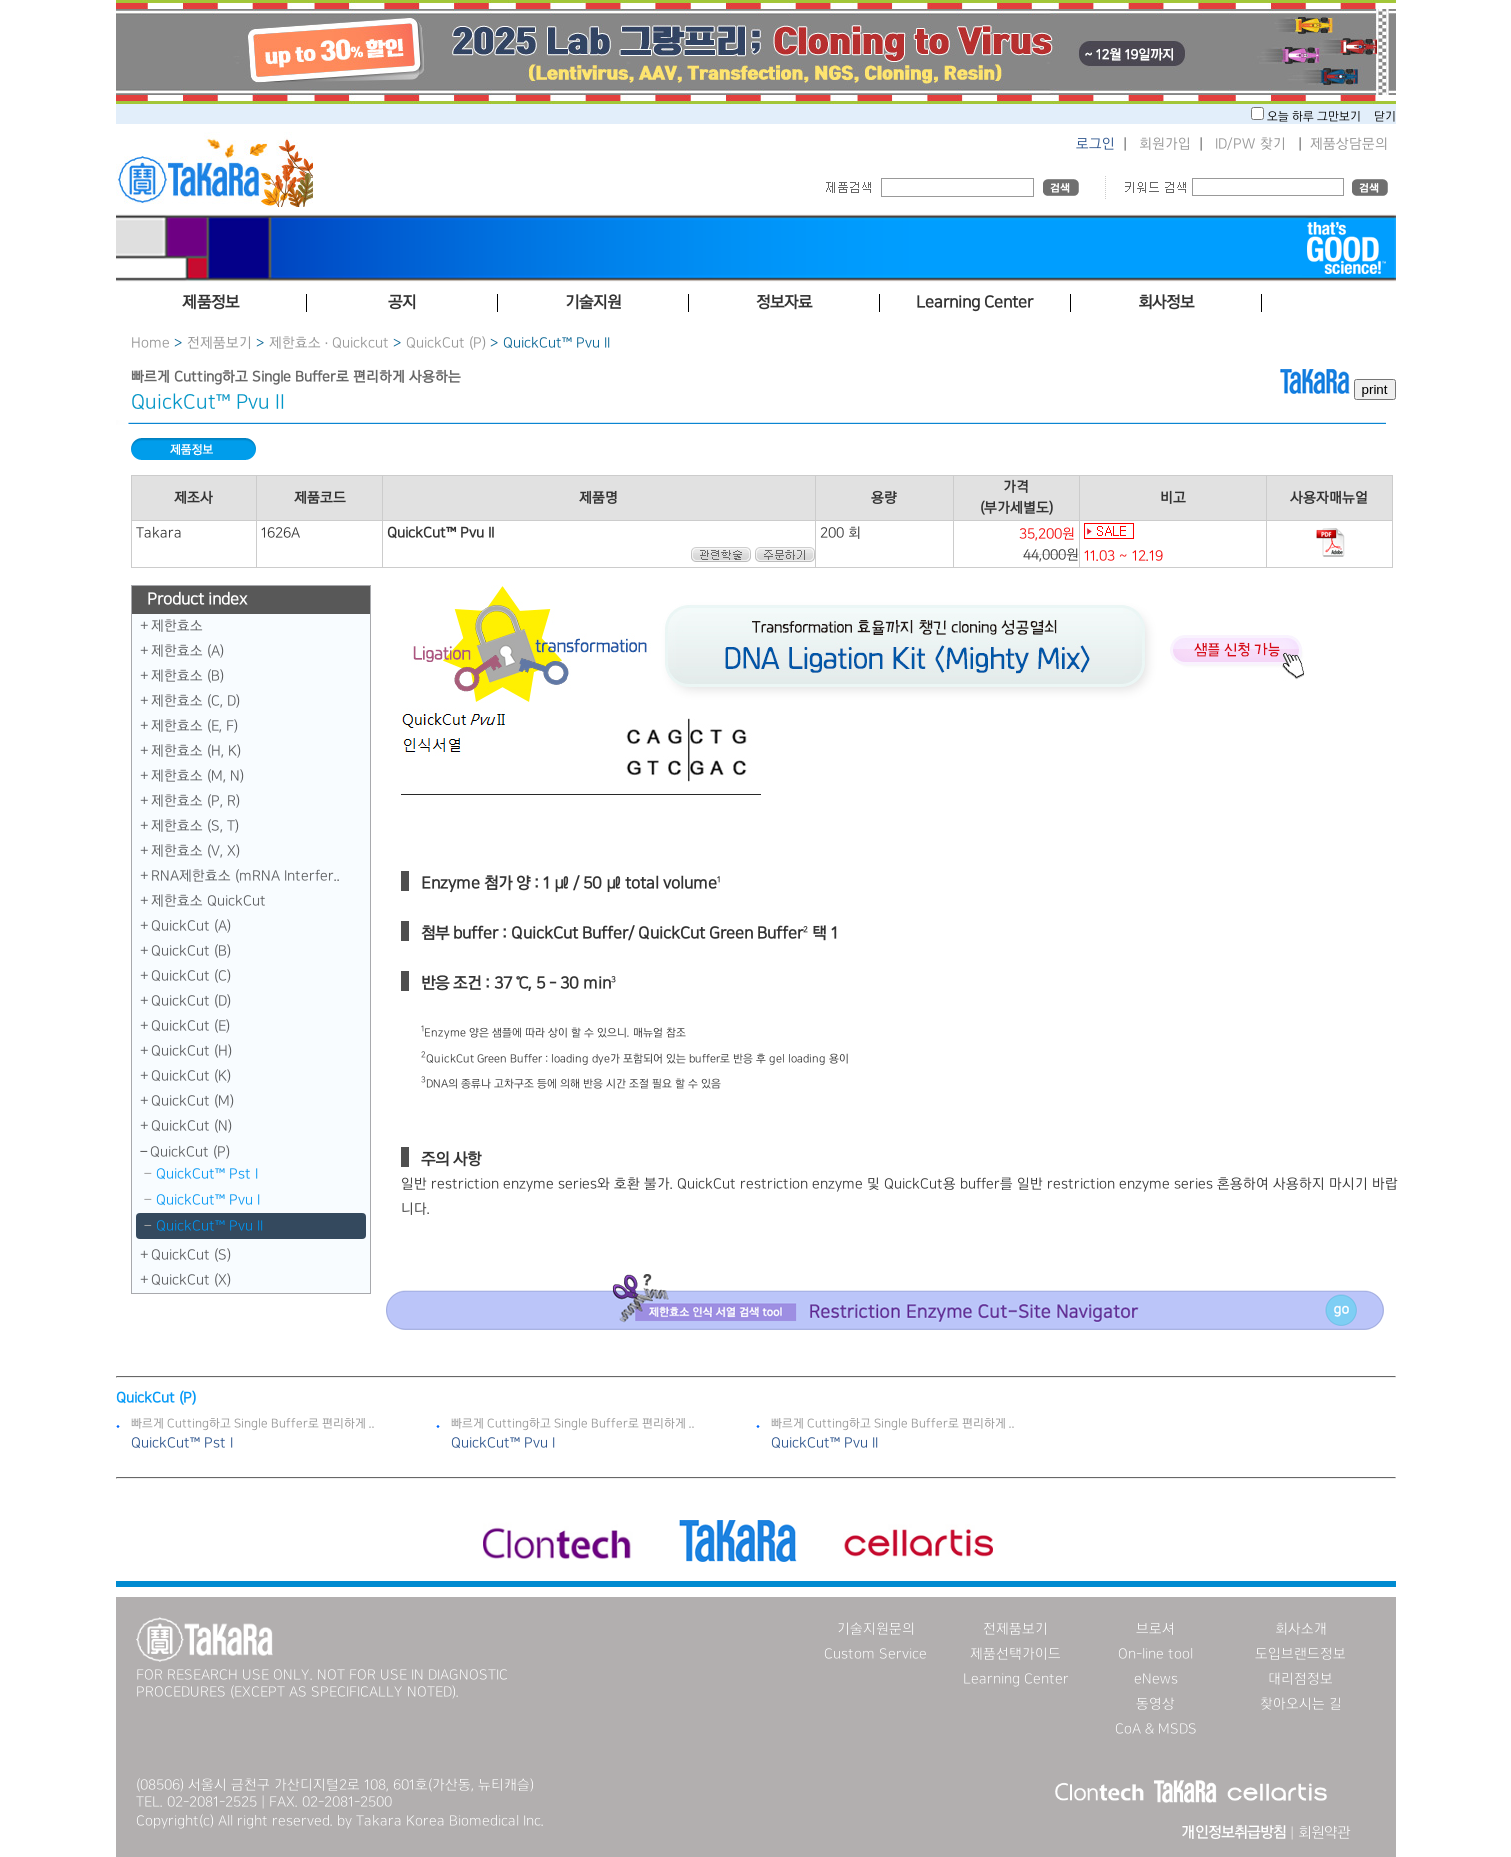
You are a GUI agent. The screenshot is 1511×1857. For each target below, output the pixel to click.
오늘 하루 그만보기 (1315, 116)
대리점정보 (1300, 1679)
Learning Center (1016, 1679)
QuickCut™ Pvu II (209, 1226)
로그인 (1095, 144)
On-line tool (1155, 1654)
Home (150, 343)
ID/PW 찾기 (1250, 144)
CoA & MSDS (1156, 1729)
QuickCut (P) (446, 343)
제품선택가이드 (1015, 1654)
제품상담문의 (1349, 144)
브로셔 (1155, 1629)
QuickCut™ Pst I (207, 1174)
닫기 (1385, 116)
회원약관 (1324, 1833)
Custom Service (875, 1654)
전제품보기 (219, 343)
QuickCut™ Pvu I (208, 1200)
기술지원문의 (876, 1629)
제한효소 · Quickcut (331, 343)
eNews (1156, 1679)
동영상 (1155, 1704)
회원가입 (1165, 144)
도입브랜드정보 (1300, 1654)
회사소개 (1301, 1629)
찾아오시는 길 (1301, 1704)
